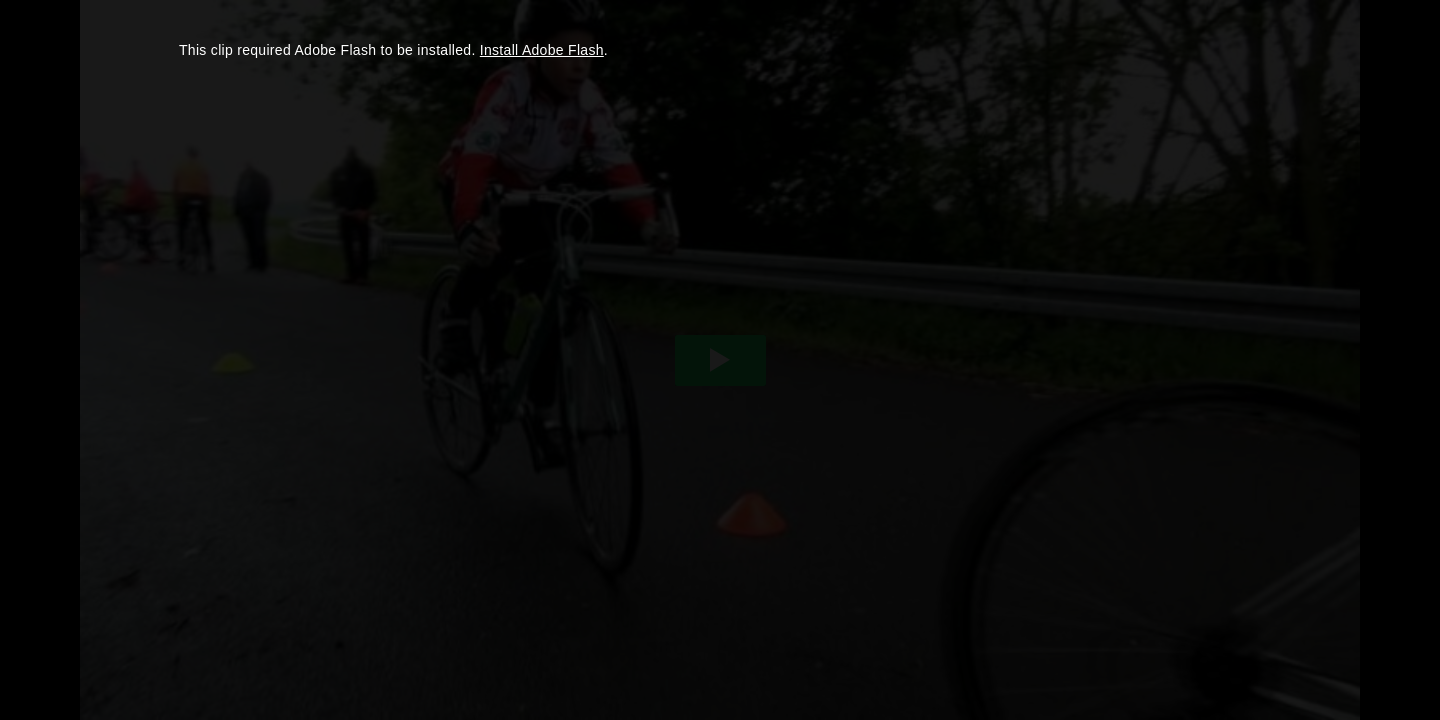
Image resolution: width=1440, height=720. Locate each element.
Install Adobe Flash (542, 50)
